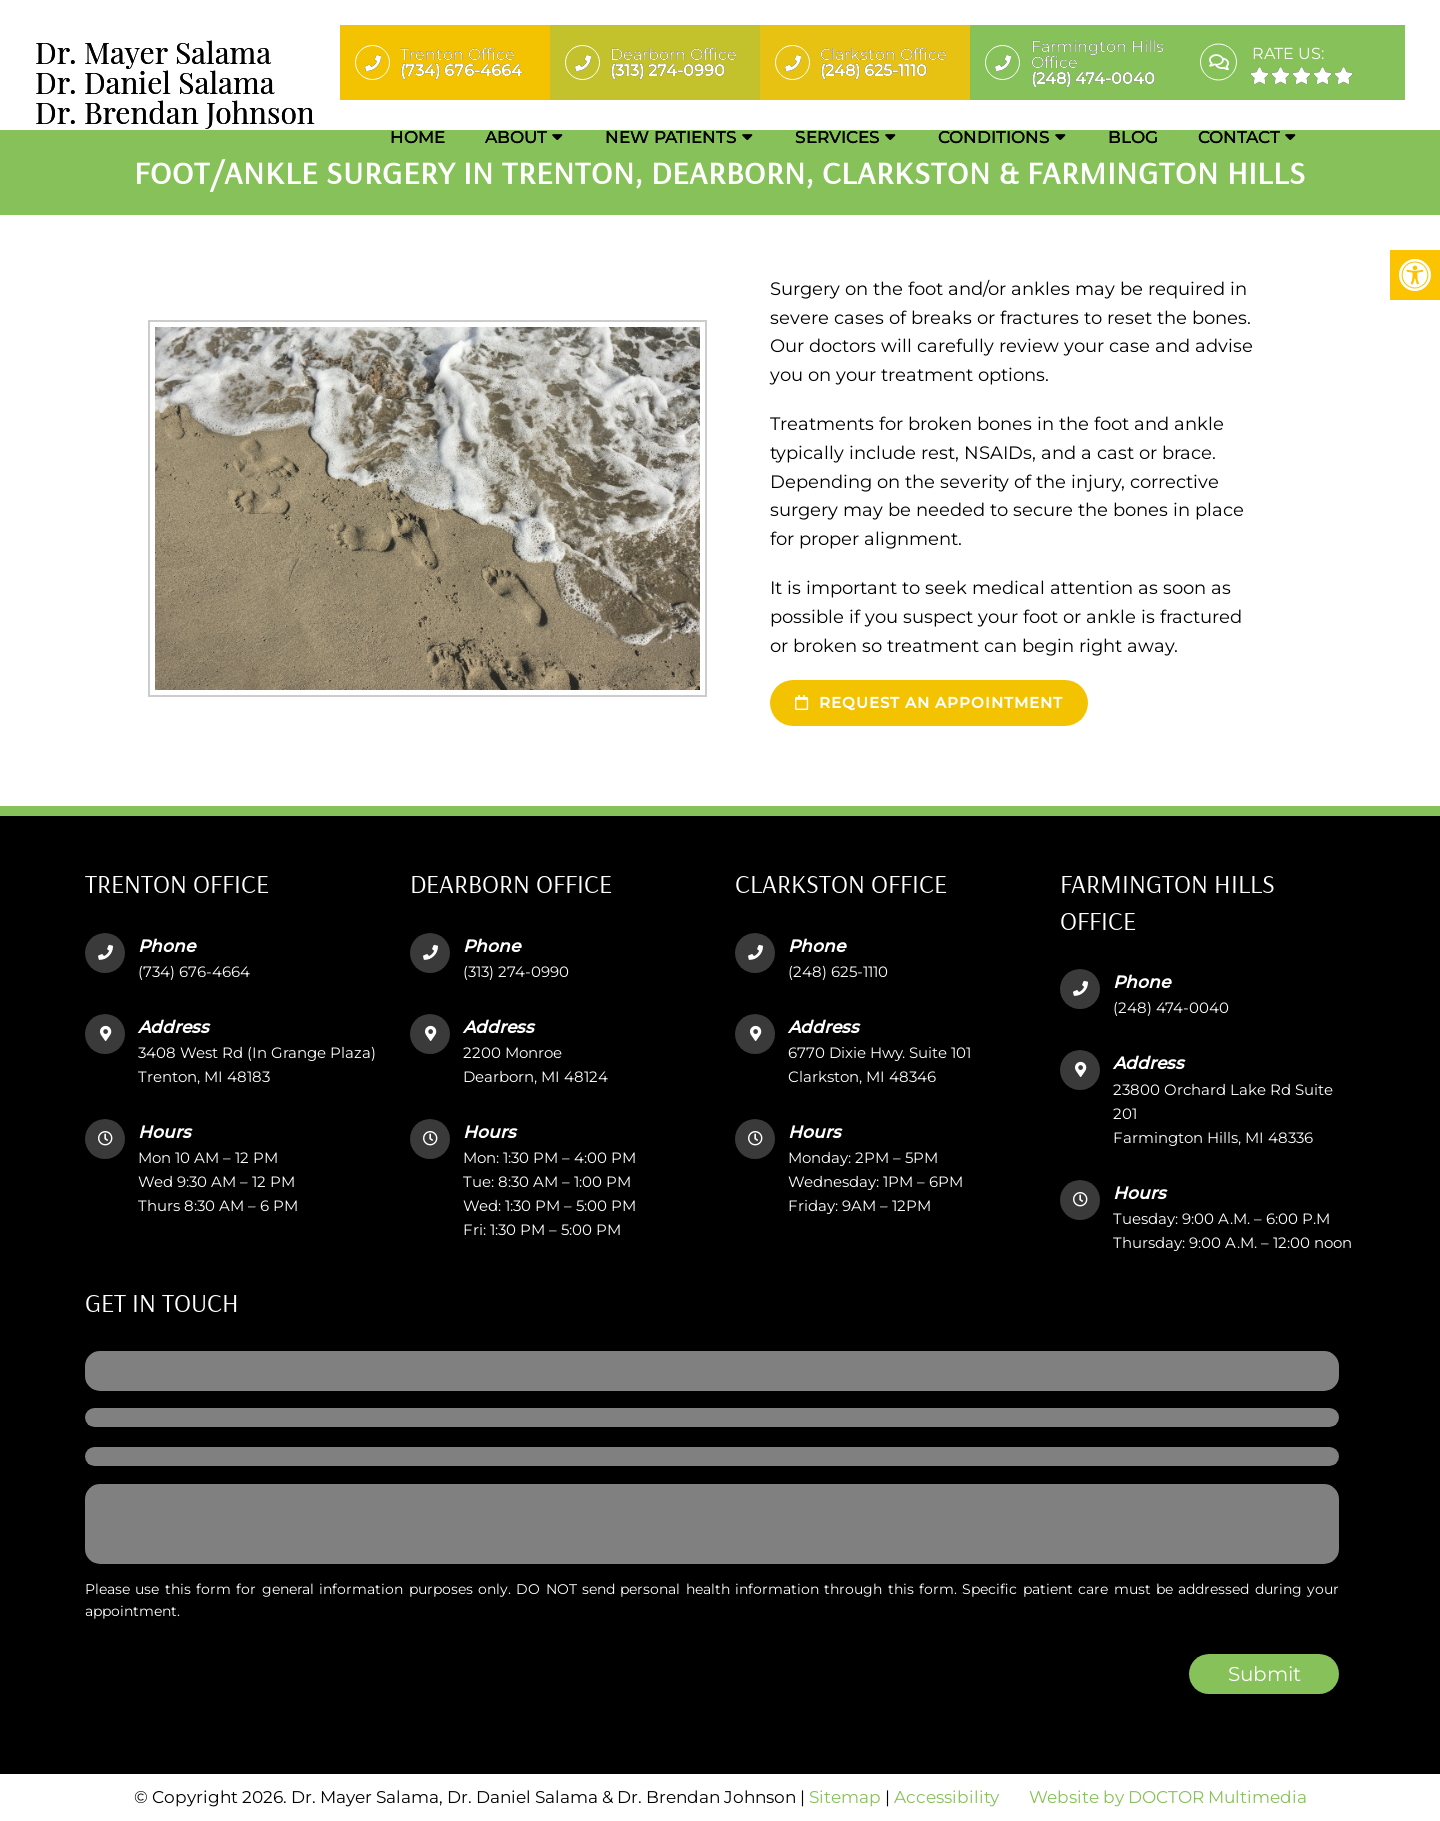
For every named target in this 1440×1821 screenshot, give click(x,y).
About (516, 137)
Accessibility (946, 1797)
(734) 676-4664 (194, 971)
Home (417, 137)
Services (837, 137)
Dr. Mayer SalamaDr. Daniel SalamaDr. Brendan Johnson (175, 82)
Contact (1239, 137)
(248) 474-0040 (1171, 1007)
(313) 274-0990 (516, 971)
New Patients (671, 137)
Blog (1133, 137)
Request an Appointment (929, 702)
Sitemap (845, 1797)
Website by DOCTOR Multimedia (1168, 1797)
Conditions (994, 137)
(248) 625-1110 (838, 971)
